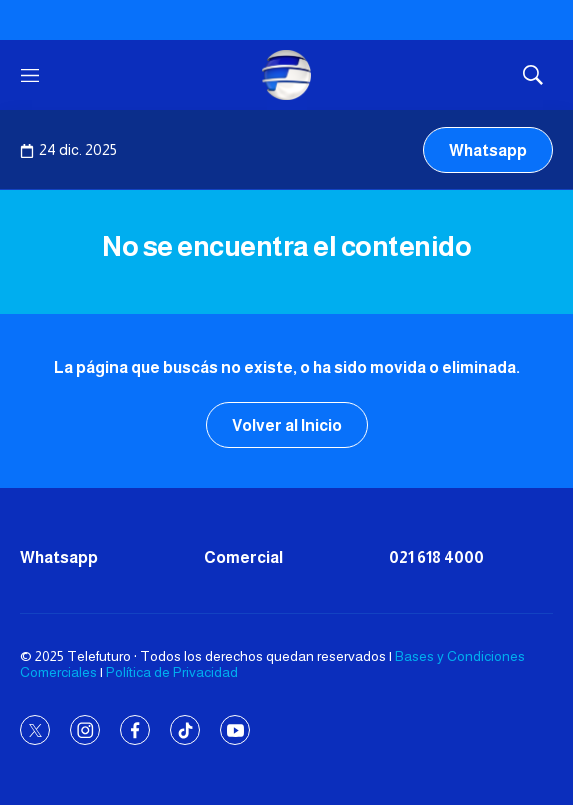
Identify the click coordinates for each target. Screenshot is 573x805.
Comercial (243, 557)
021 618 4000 (436, 557)
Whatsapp (488, 150)
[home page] (287, 75)
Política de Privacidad (172, 672)
